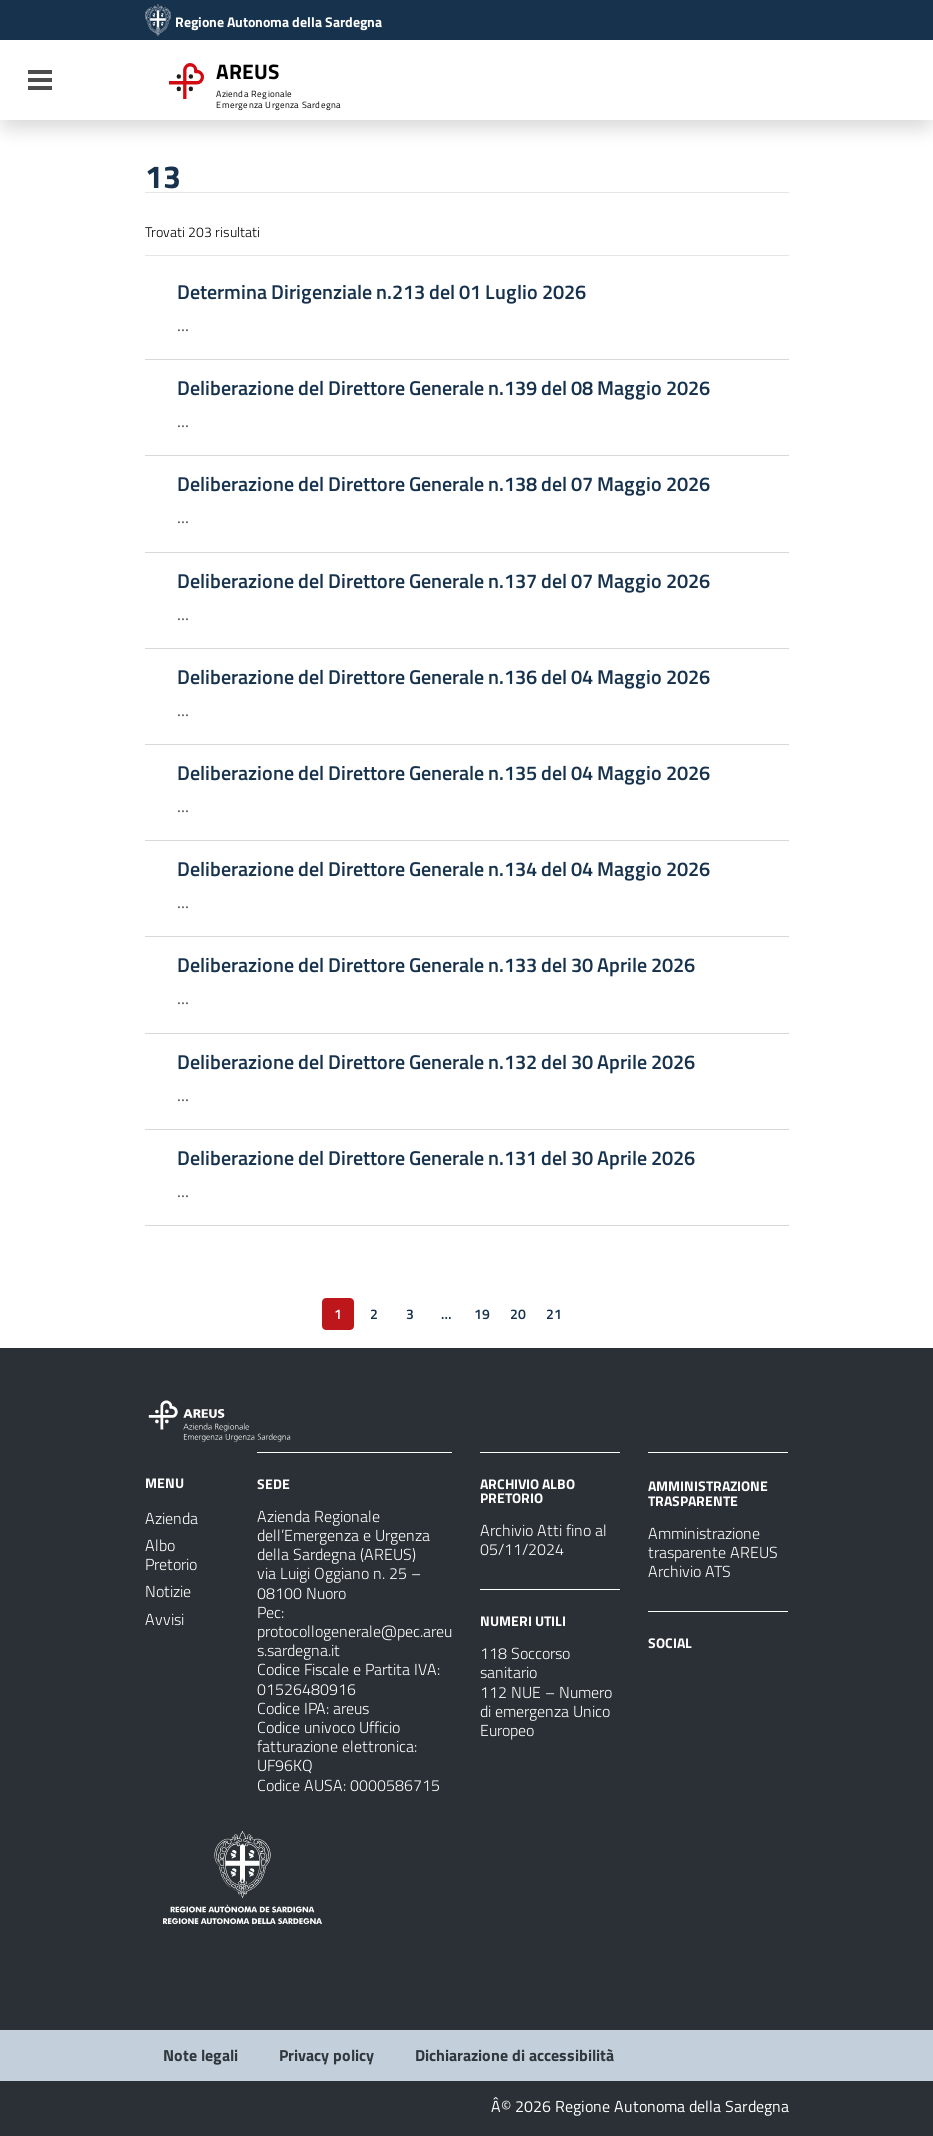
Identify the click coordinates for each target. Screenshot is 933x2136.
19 (482, 1313)
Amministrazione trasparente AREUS (713, 1542)
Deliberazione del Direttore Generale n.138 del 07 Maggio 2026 (443, 484)
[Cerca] (767, 82)
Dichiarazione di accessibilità (514, 2055)
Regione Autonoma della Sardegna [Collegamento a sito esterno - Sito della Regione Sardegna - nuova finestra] (278, 22)
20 (518, 1313)
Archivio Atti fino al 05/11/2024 (543, 1539)
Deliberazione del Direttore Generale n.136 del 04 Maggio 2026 (443, 677)
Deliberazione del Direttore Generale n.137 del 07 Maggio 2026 (443, 581)
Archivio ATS (689, 1571)
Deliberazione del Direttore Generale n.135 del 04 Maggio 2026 (443, 773)
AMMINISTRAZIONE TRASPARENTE (708, 1492)
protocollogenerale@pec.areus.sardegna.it (354, 1640)
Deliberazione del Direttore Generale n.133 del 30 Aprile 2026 (436, 965)
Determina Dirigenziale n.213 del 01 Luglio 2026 (381, 292)
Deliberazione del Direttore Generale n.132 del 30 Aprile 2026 (436, 1062)
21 (554, 1313)
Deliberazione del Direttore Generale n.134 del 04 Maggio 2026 (443, 869)
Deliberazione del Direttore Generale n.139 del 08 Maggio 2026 (443, 388)
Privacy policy (326, 2055)
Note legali (200, 2055)
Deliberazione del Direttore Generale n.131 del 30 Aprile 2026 (436, 1158)
